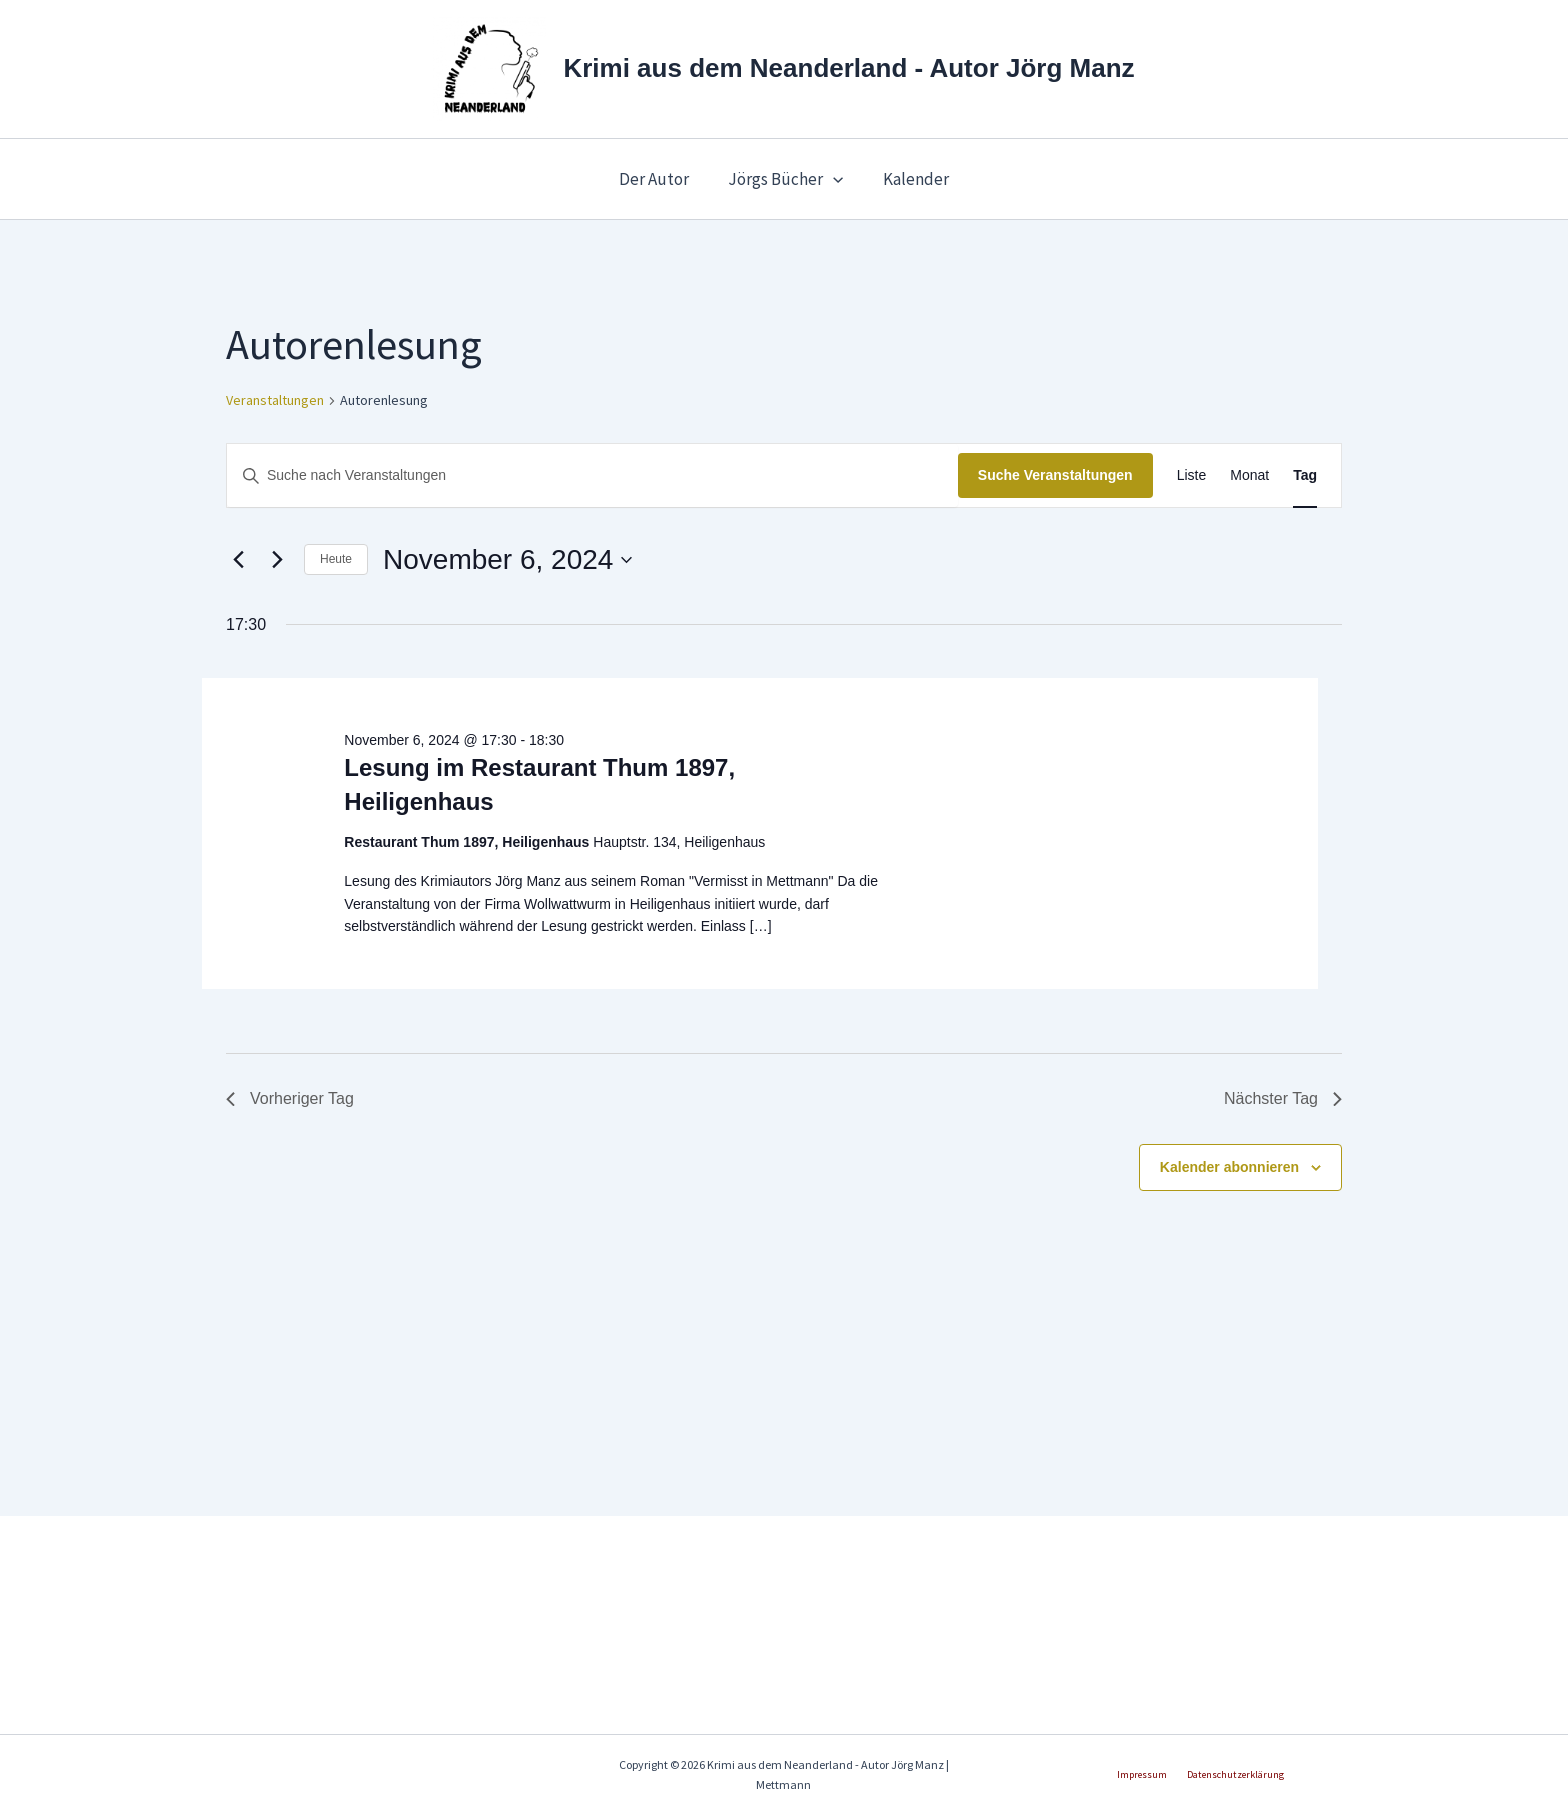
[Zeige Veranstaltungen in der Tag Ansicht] (1305, 475)
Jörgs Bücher (785, 179)
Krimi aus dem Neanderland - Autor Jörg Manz (848, 68)
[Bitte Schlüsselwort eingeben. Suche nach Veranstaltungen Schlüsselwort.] (592, 475)
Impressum (1147, 1774)
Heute (336, 559)
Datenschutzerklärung (1230, 1774)
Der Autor (659, 179)
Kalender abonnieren (1229, 1167)
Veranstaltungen (275, 400)
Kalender (911, 179)
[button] (833, 179)
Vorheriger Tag (290, 1098)
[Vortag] (238, 560)
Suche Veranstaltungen (1055, 475)
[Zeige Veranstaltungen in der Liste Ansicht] (1192, 475)
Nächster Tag (1283, 1098)
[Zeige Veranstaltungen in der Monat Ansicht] (1249, 475)
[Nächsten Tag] (277, 560)
